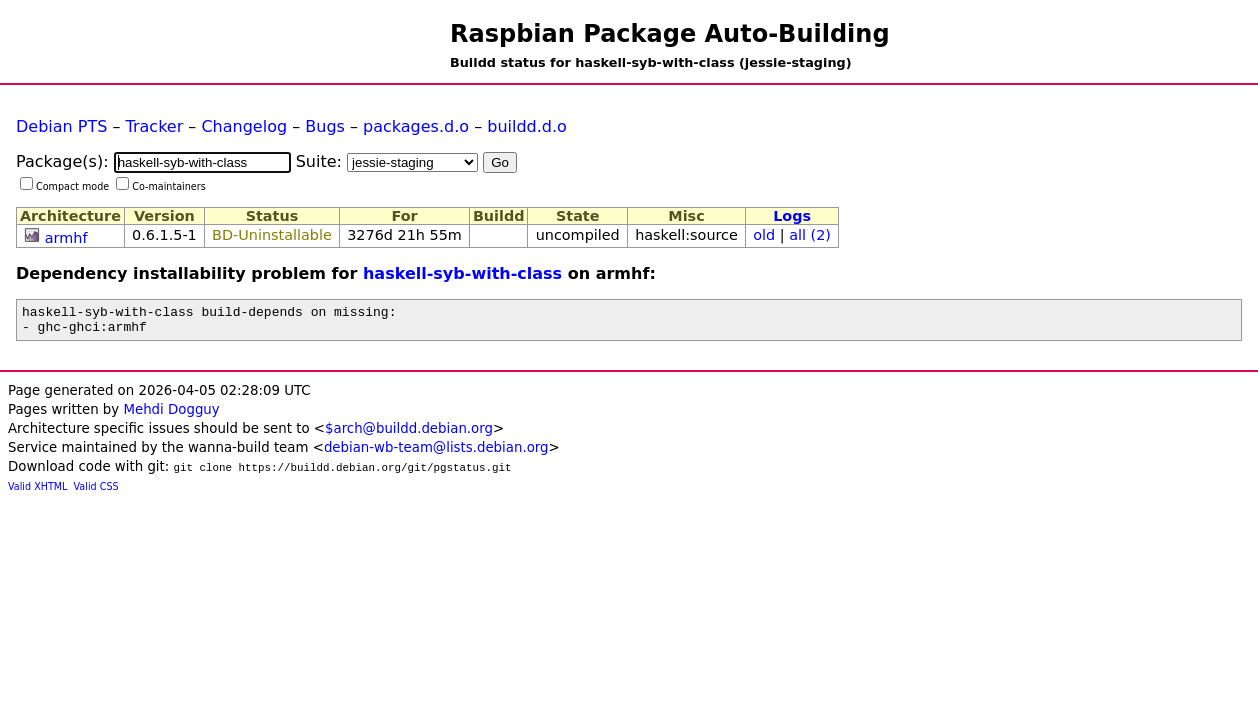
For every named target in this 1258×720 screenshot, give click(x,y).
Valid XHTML (37, 492)
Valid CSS (96, 492)
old (764, 235)
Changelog (244, 126)
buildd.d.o (527, 126)
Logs (792, 216)
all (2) (810, 235)
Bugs (325, 126)
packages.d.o (416, 126)
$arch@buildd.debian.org (409, 434)
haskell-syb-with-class (462, 273)
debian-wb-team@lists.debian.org (436, 453)
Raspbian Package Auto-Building (670, 34)
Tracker (155, 126)
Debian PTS (61, 126)
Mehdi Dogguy (171, 415)
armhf (66, 238)
